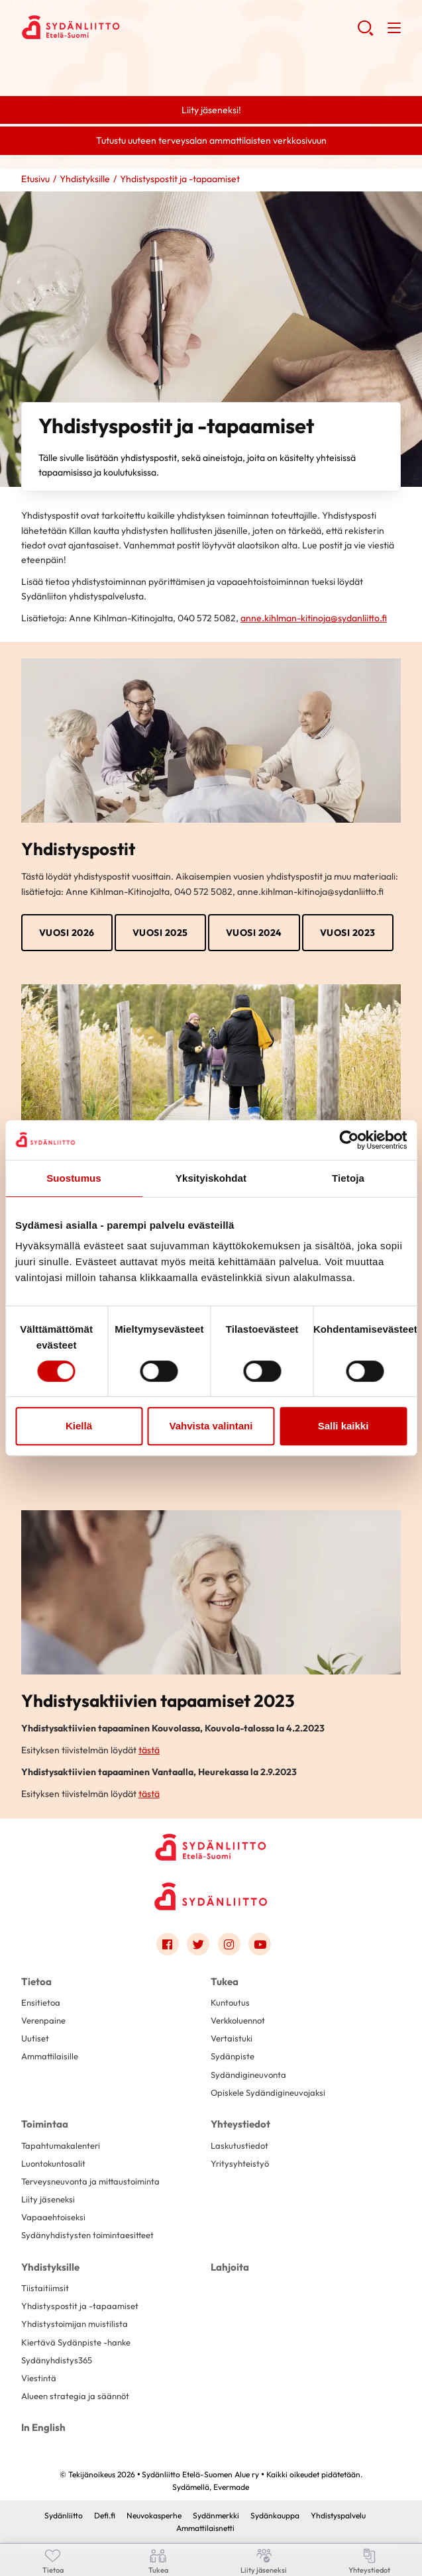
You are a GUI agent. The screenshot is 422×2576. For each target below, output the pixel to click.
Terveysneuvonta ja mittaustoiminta (90, 2181)
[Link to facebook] (167, 1944)
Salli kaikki (343, 1425)
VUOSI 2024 (254, 933)
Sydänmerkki (216, 2515)
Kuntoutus (230, 2002)
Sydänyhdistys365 (56, 2360)
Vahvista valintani (211, 1425)
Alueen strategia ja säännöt (75, 2396)
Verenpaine (43, 2020)
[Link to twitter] (198, 1944)
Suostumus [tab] (73, 1178)
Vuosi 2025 (160, 933)
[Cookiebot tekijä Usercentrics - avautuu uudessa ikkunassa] (349, 1140)
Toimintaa (44, 2124)
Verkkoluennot (238, 2020)
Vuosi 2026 (67, 933)
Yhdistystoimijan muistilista (74, 2323)
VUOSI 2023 (348, 933)
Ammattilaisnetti (205, 2528)
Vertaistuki (231, 2038)
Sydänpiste (232, 2056)
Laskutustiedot (239, 2145)
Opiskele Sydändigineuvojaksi (268, 2092)
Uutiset (35, 2038)
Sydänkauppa (274, 2515)
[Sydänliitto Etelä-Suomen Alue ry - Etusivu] (210, 1846)
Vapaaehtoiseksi (53, 2217)
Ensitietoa (40, 2002)
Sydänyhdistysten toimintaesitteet (87, 2235)
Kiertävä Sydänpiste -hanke (76, 2342)
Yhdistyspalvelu (338, 2515)
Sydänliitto (63, 2515)
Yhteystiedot (240, 2124)
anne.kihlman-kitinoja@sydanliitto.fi (313, 618)
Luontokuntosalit (53, 2163)
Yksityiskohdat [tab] (211, 1178)
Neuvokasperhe (154, 2515)
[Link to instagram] (229, 1944)
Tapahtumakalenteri (60, 2145)
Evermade (231, 2487)
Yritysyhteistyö (240, 2163)
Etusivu (35, 179)
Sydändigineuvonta (248, 2074)
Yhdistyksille (85, 179)
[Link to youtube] (259, 1944)
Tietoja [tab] (348, 1178)
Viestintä (38, 2378)
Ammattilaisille (49, 2056)
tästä (149, 1750)
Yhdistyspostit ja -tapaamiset (79, 2305)
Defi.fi (104, 2515)
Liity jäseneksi (48, 2199)
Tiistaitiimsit (45, 2288)
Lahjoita (230, 2267)
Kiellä (79, 1425)
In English (43, 2427)
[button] (365, 33)
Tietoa (36, 1981)
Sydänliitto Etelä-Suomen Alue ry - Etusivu (127, 27)
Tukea (224, 1981)
